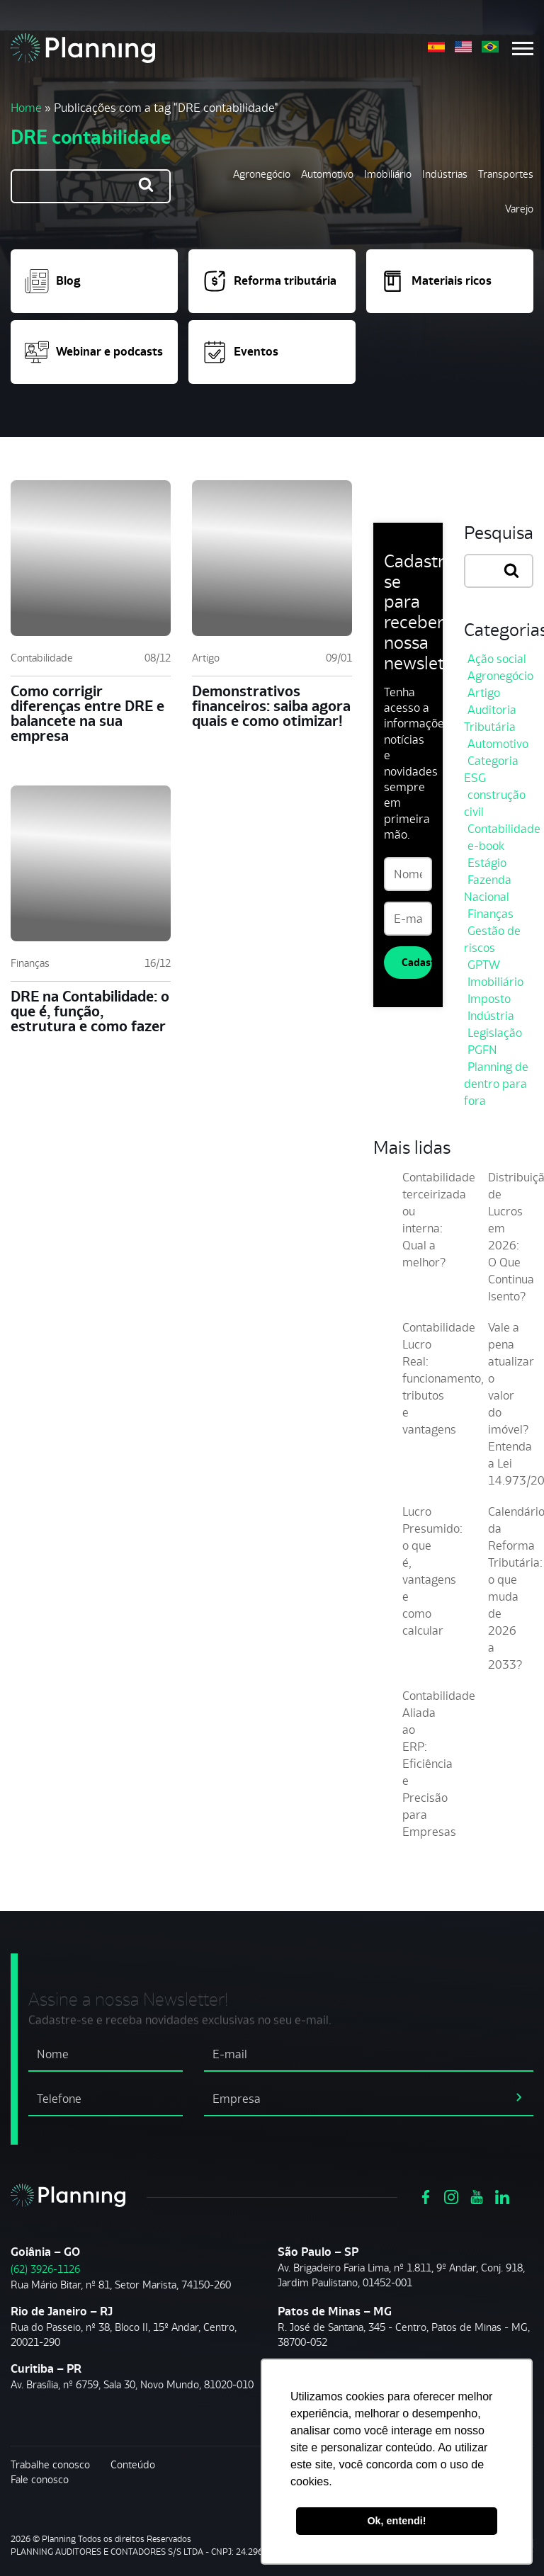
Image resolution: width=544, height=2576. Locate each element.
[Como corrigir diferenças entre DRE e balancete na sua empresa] (91, 558)
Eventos (240, 352)
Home (26, 108)
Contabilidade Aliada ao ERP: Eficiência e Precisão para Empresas (438, 1764)
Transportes (505, 174)
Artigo (206, 658)
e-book (486, 846)
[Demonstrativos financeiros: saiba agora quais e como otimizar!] (272, 558)
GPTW (484, 965)
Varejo (519, 209)
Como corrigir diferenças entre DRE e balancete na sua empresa (87, 713)
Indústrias (445, 174)
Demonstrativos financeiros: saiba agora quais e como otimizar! (271, 705)
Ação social (497, 659)
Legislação (495, 1033)
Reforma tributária (269, 281)
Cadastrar (417, 962)
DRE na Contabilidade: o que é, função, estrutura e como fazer (90, 1011)
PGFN (482, 1050)
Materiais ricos (436, 281)
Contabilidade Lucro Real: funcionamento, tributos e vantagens (443, 1378)
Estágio (487, 863)
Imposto (489, 999)
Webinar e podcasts (94, 352)
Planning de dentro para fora (496, 1084)
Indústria (491, 1016)
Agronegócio (261, 174)
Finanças (30, 963)
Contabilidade (42, 658)
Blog (53, 281)
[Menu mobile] (522, 48)
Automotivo (327, 174)
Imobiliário (388, 174)
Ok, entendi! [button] (396, 2520)
